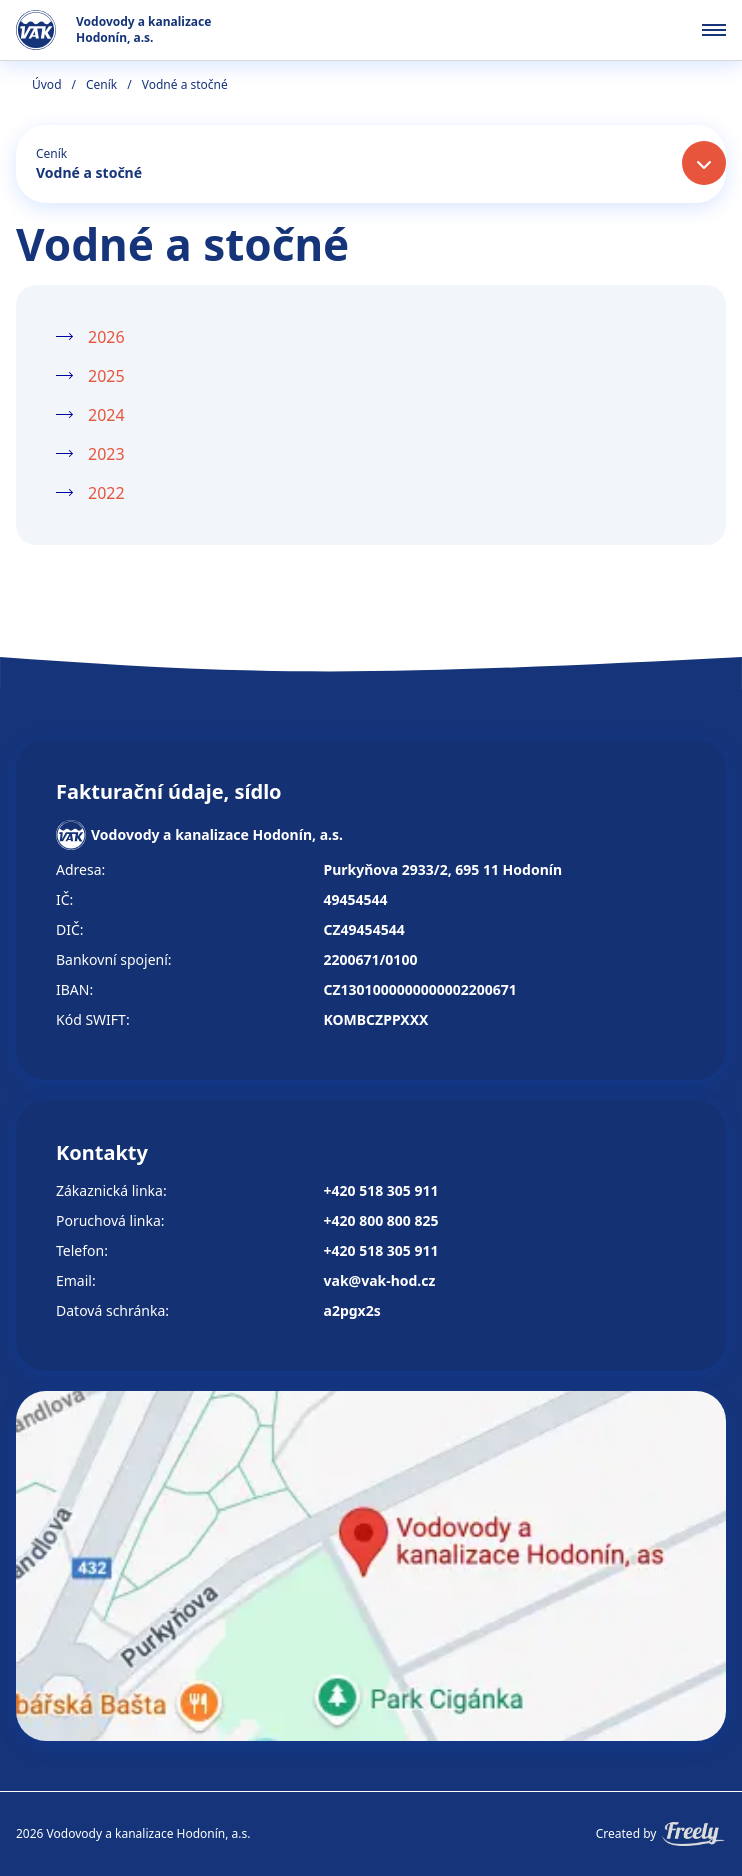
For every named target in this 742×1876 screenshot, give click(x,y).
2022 (106, 493)
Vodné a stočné (89, 172)
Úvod (47, 84)
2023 (106, 454)
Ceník (101, 84)
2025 (106, 376)
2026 (106, 337)
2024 (106, 415)
